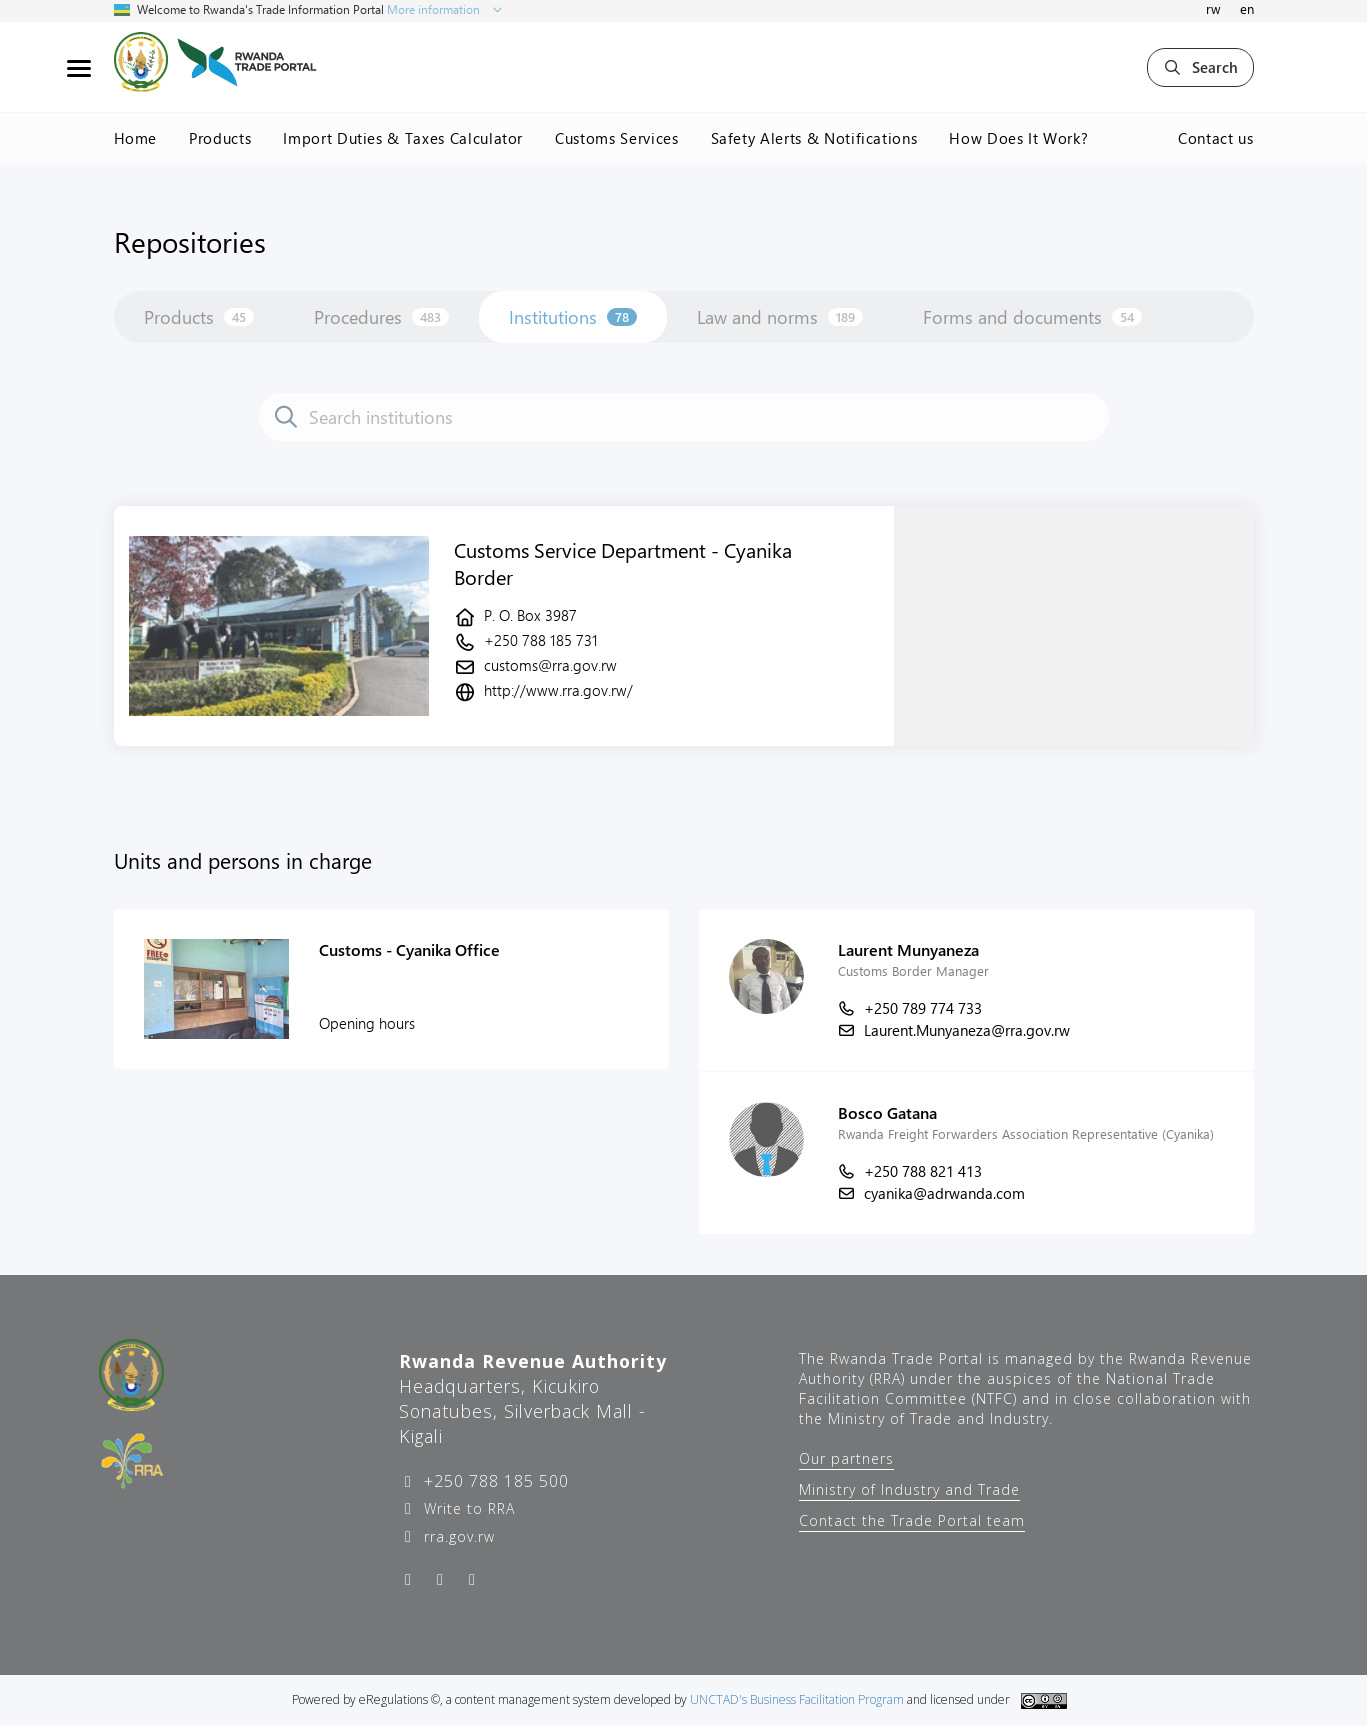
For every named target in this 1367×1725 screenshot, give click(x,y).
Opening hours (367, 1023)
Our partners (846, 1458)
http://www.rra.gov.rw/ (558, 690)
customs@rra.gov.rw (550, 665)
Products (220, 138)
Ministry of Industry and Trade (909, 1489)
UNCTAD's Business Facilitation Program (797, 1699)
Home (136, 138)
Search (1200, 67)
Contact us (1216, 138)
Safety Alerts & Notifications (814, 138)
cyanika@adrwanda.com (944, 1193)
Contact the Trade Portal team (912, 1520)
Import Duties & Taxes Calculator (403, 138)
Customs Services (616, 138)
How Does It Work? (1018, 138)
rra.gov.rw (457, 1536)
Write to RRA (467, 1508)
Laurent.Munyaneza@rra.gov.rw (967, 1030)
